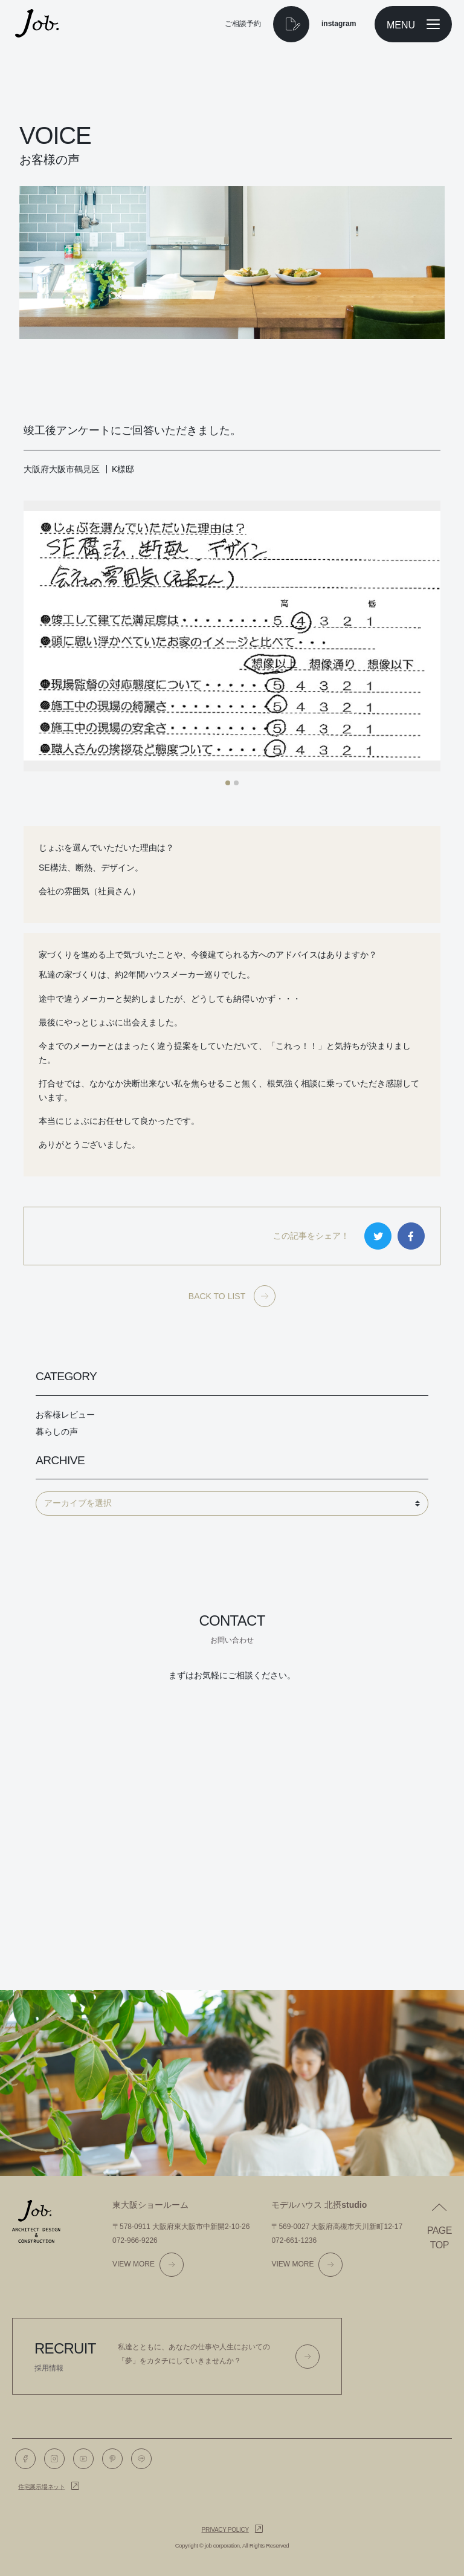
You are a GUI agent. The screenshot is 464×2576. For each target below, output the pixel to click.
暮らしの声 (57, 1431)
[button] (227, 782)
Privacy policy (225, 2529)
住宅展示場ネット (41, 2487)
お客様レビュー (65, 1414)
